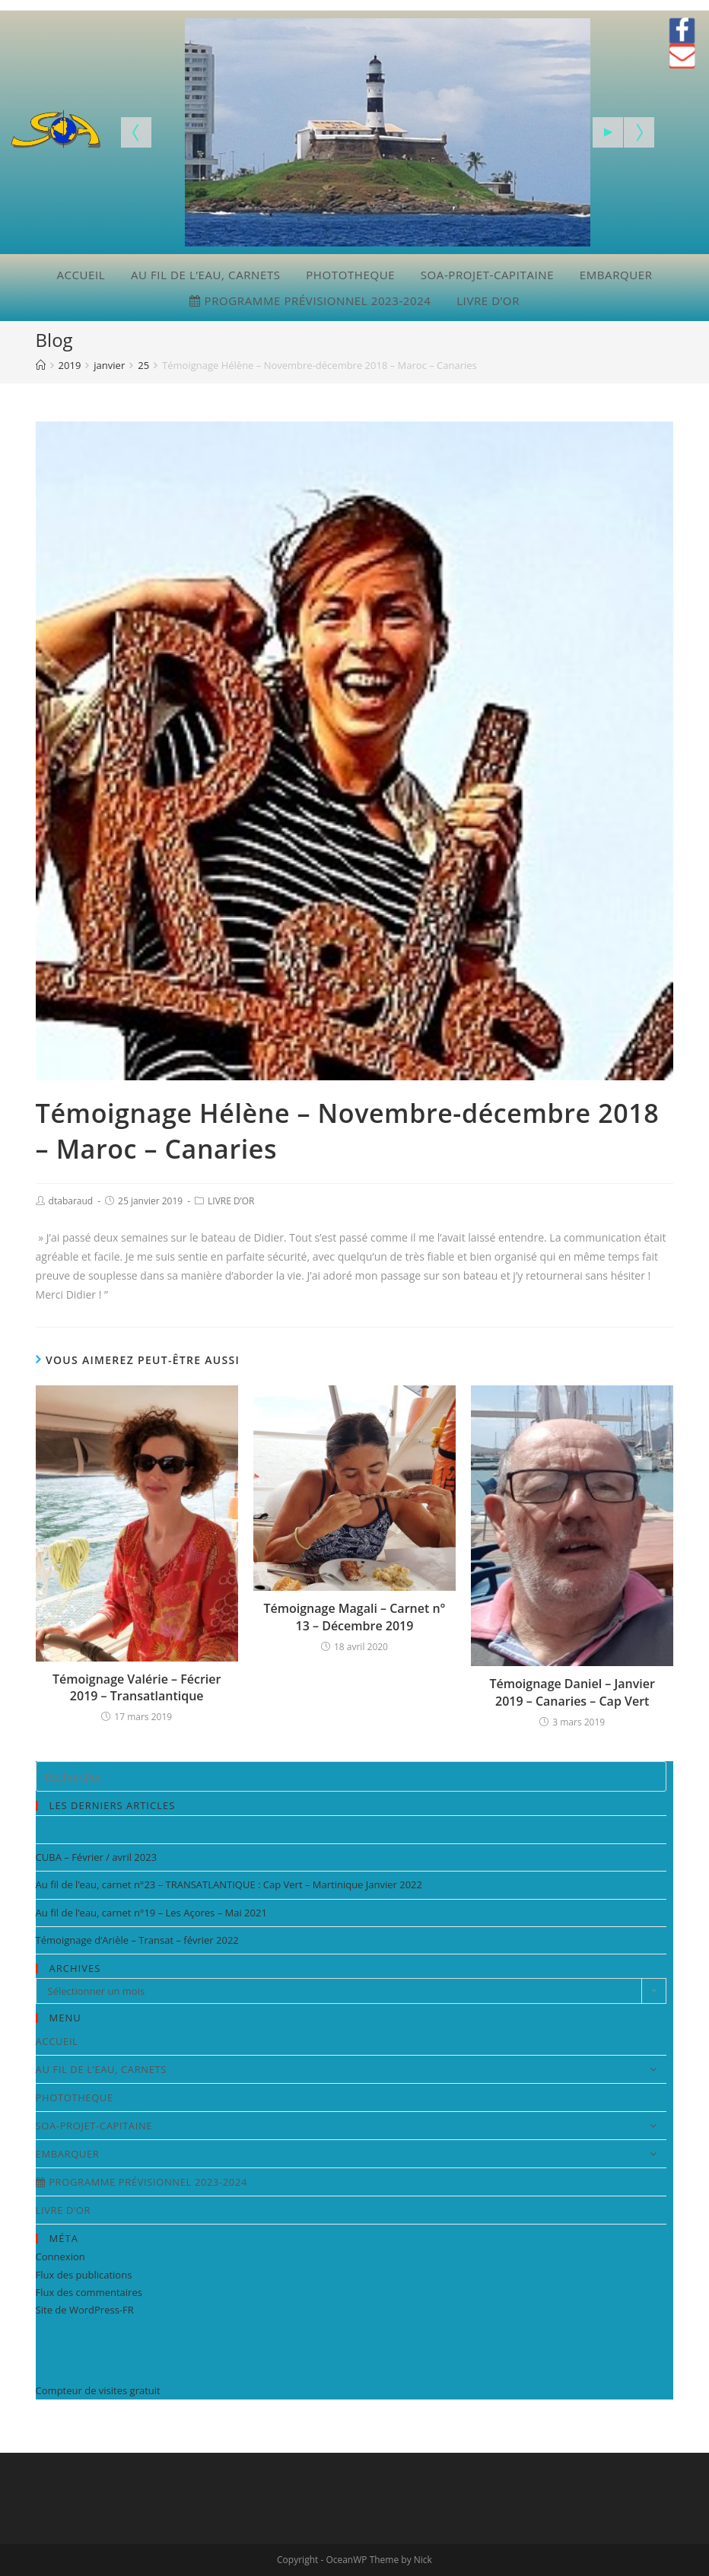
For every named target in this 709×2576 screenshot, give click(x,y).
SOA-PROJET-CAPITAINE (487, 274)
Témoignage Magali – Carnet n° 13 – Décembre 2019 (355, 1616)
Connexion (60, 2256)
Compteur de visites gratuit (98, 2390)
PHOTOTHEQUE (350, 274)
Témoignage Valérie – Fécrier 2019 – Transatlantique (136, 1687)
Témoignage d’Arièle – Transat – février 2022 (137, 1940)
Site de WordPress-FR (85, 2310)
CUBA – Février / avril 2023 (96, 1857)
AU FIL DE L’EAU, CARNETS (206, 274)
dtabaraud (71, 1200)
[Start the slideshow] (608, 132)
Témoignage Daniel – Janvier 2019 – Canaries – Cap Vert (572, 1692)
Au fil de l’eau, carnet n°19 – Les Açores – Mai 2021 (151, 1912)
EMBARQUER (616, 274)
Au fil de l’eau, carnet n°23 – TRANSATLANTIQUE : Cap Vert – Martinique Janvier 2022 (229, 1884)
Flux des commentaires (89, 2292)
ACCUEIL (80, 274)
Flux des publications (84, 2275)
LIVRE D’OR (488, 300)
